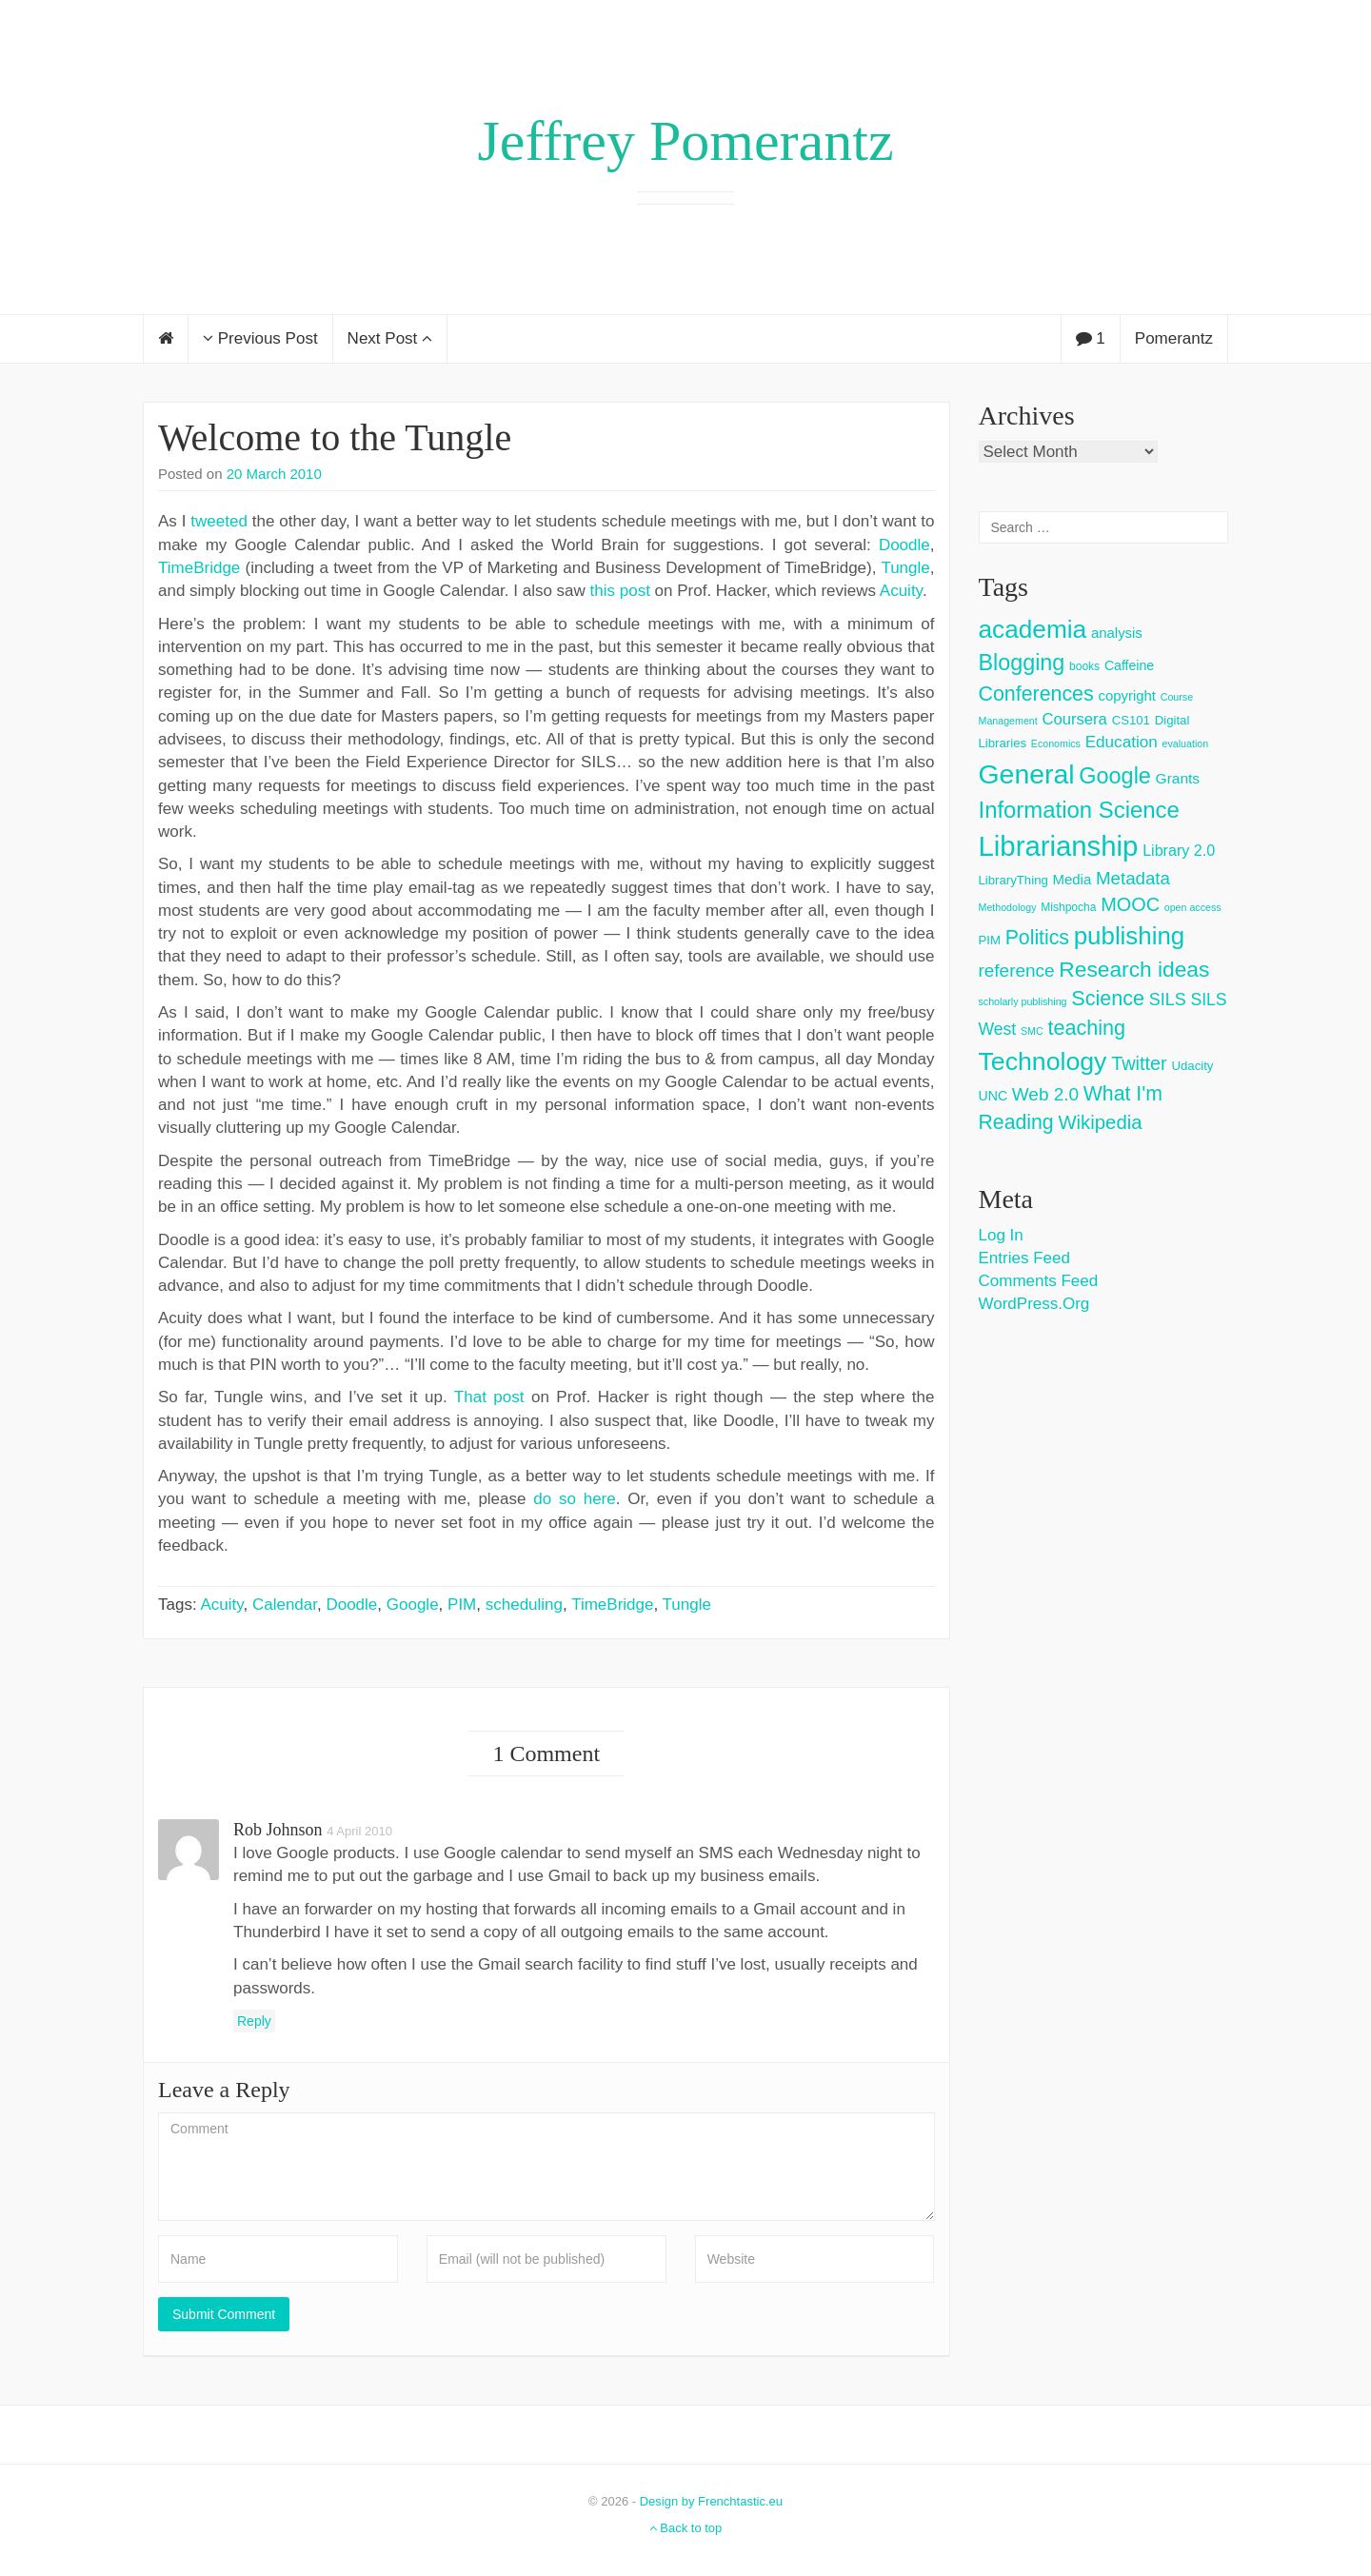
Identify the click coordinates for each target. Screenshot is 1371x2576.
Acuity (901, 591)
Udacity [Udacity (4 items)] (1192, 1066)
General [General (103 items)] (1027, 774)
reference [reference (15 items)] (1017, 971)
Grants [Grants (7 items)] (1178, 778)
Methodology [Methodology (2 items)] (1008, 907)
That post (489, 1397)
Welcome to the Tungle (334, 437)
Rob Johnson (278, 1829)
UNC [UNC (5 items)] (993, 1095)
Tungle (905, 568)
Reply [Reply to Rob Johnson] (254, 2021)
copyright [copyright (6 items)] (1127, 695)
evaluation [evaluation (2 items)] (1185, 743)
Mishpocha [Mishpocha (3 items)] (1068, 907)
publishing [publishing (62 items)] (1129, 935)
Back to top (686, 2528)
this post (620, 591)
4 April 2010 (359, 1831)
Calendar (284, 1604)
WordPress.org (1034, 1304)
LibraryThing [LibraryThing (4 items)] (1013, 880)
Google (413, 1604)
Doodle (904, 545)
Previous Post (260, 338)
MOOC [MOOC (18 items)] (1130, 904)
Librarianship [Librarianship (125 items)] (1059, 846)
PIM (461, 1604)
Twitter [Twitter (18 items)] (1139, 1063)
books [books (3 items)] (1084, 666)
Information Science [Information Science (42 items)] (1079, 809)
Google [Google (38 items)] (1115, 775)
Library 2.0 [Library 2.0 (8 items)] (1178, 850)
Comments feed (1039, 1281)
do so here (574, 1499)
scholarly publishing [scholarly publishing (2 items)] (1023, 1001)
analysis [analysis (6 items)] (1116, 632)
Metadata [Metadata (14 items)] (1133, 878)
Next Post (390, 338)
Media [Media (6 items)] (1072, 879)
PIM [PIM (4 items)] (990, 940)
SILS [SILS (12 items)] (1167, 999)
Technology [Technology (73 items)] (1043, 1061)
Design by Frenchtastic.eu (711, 2501)
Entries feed (1024, 1258)
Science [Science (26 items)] (1107, 998)
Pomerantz (1174, 338)
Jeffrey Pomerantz (685, 140)
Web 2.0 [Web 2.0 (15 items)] (1045, 1094)
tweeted (219, 521)
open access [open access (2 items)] (1193, 907)
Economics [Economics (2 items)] (1056, 743)
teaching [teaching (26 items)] (1086, 1028)
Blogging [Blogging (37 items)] (1022, 662)
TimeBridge (199, 568)
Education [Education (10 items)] (1121, 742)
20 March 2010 (274, 474)
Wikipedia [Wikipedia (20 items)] (1100, 1122)
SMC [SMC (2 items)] (1032, 1031)
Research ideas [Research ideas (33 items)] (1134, 969)
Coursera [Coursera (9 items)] (1074, 719)
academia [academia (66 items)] (1033, 629)
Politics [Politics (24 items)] (1037, 937)
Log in (1001, 1235)
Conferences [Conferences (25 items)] (1036, 694)
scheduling (524, 1604)
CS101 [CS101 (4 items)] (1131, 720)
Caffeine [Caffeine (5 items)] (1129, 665)
